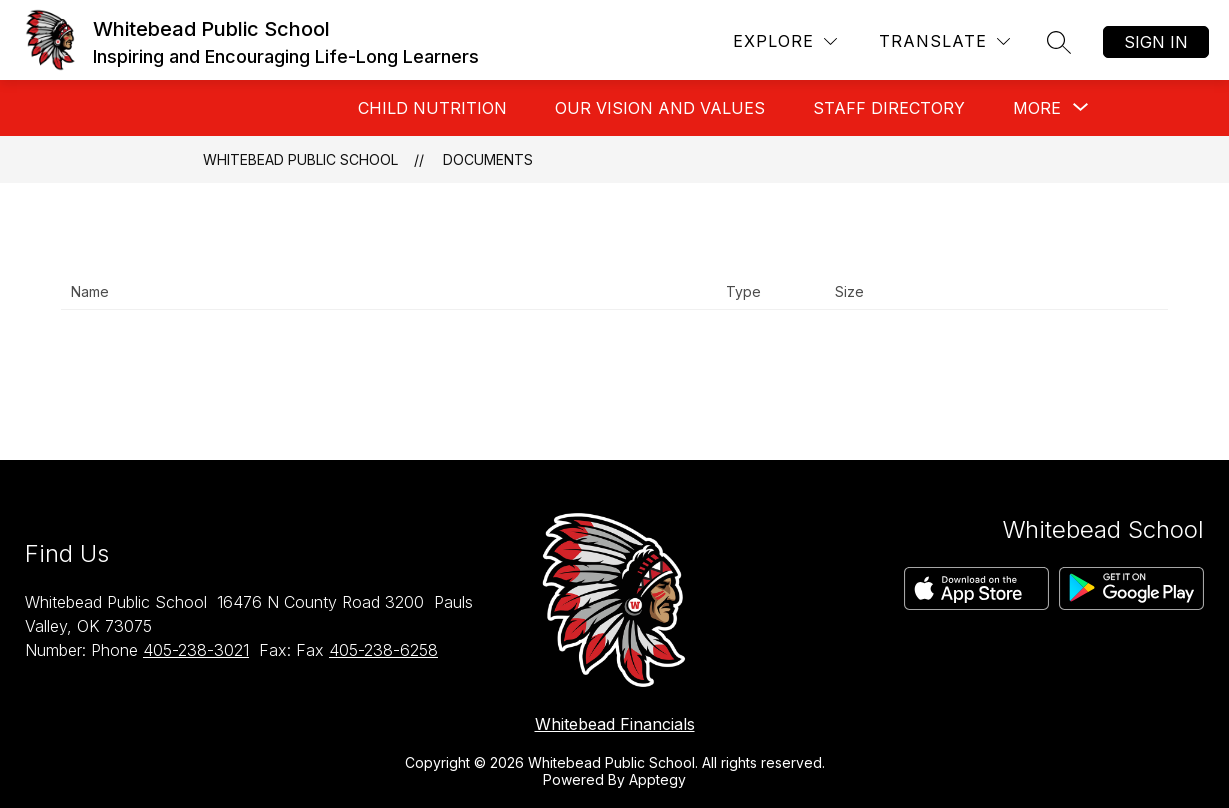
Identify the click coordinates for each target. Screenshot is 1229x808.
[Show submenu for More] (1037, 108)
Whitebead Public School (300, 159)
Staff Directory (889, 108)
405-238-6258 (383, 650)
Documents (488, 159)
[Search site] (1059, 42)
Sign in (1156, 42)
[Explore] (785, 41)
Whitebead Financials (615, 724)
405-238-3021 (196, 650)
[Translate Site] (944, 41)
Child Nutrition (432, 108)
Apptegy (657, 779)
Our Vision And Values (660, 108)
